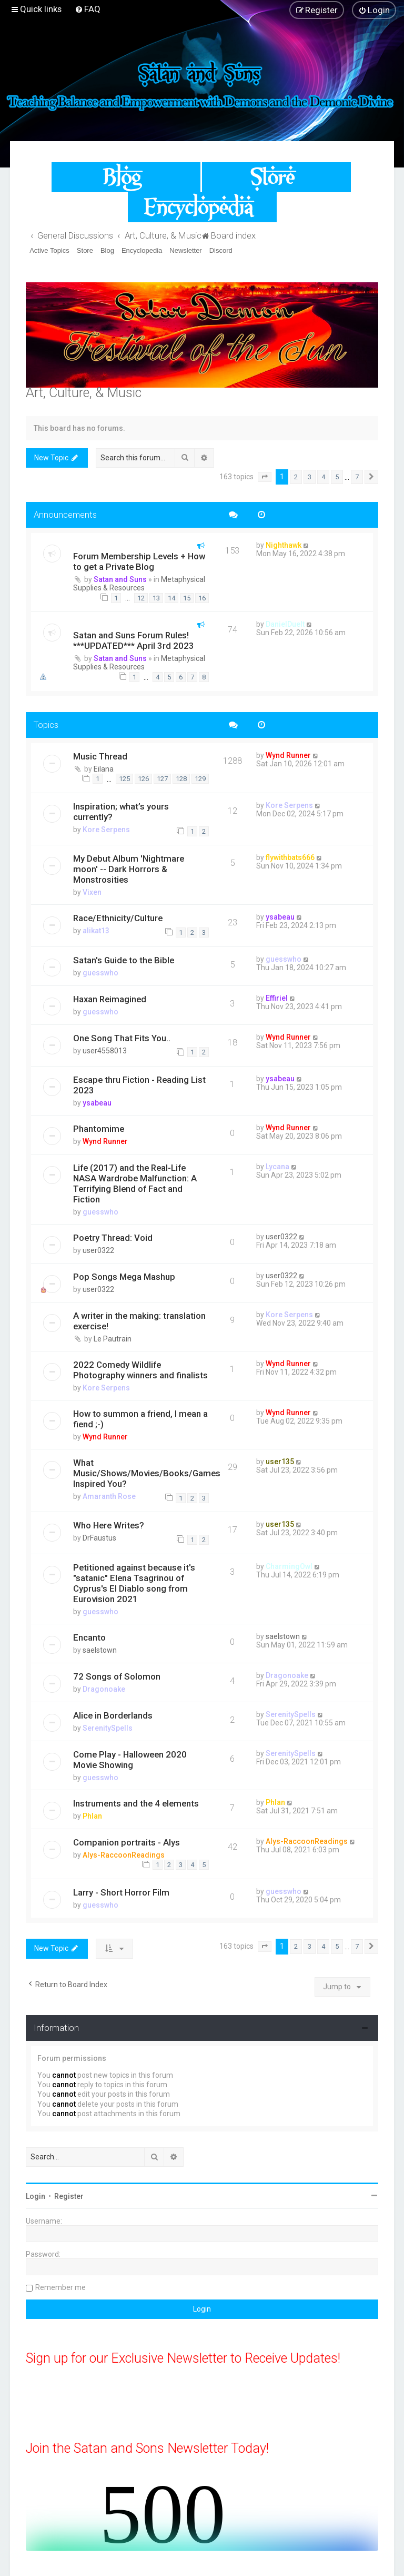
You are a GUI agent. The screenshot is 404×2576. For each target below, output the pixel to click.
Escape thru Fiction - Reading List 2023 (139, 1084)
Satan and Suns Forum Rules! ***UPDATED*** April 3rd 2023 (133, 640)
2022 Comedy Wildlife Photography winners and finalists (140, 1369)
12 (141, 598)
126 (143, 779)
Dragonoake (104, 1689)
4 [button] (323, 477)
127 (162, 779)
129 (200, 779)
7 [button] (357, 477)
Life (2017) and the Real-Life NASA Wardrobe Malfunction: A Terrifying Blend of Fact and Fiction (135, 1183)
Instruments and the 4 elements (136, 1803)
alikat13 (96, 930)
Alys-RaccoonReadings (124, 1855)
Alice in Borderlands (113, 1715)
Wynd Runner (288, 755)
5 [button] (337, 477)
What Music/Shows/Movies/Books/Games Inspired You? (146, 1473)
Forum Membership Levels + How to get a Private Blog (139, 561)
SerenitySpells (108, 1728)
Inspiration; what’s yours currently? (121, 811)
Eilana (104, 769)
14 (171, 598)
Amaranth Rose (109, 1496)
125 (124, 779)
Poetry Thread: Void (113, 1237)
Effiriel (277, 998)
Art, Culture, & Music (84, 392)
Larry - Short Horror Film (121, 1892)
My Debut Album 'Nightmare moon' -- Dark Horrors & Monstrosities (128, 869)
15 (186, 598)
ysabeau (280, 917)
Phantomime (98, 1128)
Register (69, 2196)
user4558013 (105, 1051)
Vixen (92, 892)
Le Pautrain (113, 1339)
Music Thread (100, 756)
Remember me (60, 2287)
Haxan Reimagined (109, 999)
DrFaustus (99, 1538)
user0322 (98, 1250)
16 (202, 598)
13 (156, 598)
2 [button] (296, 477)
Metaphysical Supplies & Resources (139, 583)
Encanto (89, 1637)
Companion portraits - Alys (126, 1842)
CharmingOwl (289, 1566)
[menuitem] (87, 9)
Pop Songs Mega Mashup (124, 1276)
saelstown (100, 1650)
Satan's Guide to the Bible (123, 960)
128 (181, 779)
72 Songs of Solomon (116, 1676)
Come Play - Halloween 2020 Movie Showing (130, 1759)
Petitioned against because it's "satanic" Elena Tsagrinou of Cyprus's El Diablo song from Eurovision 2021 (134, 1583)
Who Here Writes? (108, 1525)
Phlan (92, 1816)
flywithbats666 (290, 857)
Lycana (277, 1166)
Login (35, 2196)
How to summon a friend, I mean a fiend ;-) (140, 1418)
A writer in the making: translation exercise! (139, 1320)
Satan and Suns (120, 579)
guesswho (100, 973)
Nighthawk (283, 545)
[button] (264, 477)
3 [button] (309, 477)
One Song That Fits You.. (121, 1038)
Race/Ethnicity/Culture (118, 918)
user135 (280, 1461)
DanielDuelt (285, 624)
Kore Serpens (106, 829)
